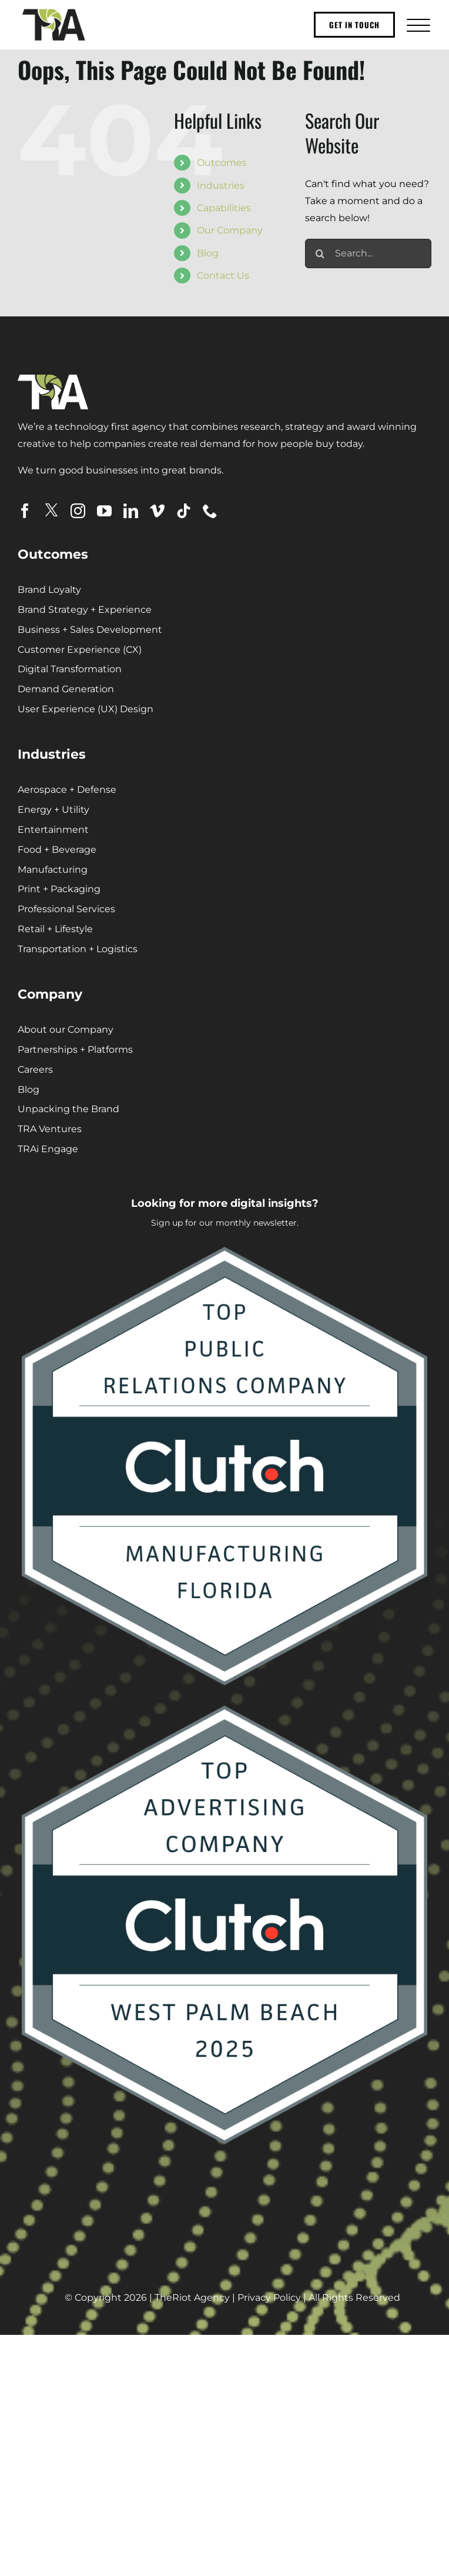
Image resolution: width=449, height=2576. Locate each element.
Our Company (230, 230)
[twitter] (51, 510)
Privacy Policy (269, 2297)
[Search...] (368, 253)
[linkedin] (130, 510)
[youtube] (104, 510)
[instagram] (78, 510)
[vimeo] (157, 510)
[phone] (210, 510)
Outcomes (222, 162)
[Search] (319, 253)
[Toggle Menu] (417, 25)
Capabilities (224, 207)
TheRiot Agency (192, 2297)
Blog (208, 253)
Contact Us (223, 275)
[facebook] (25, 510)
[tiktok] (183, 510)
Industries (220, 185)
